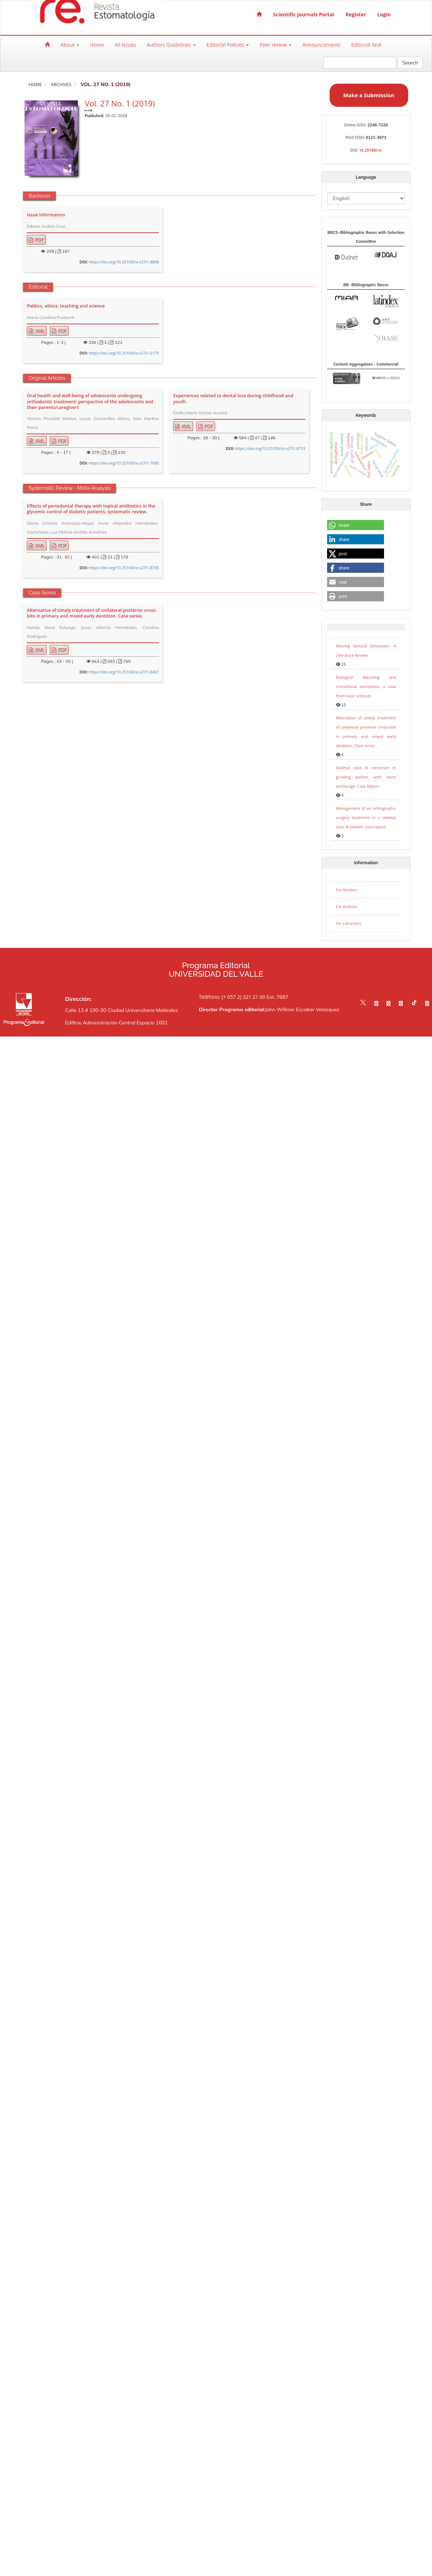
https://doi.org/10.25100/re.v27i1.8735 (124, 567)
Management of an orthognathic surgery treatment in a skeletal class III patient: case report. (366, 817)
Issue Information (46, 215)
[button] (355, 525)
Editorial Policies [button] (228, 44)
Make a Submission (368, 95)
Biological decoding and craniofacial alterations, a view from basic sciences (366, 686)
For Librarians (348, 923)
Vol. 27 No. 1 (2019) (120, 103)
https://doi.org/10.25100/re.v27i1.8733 (270, 448)
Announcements (321, 44)
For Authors (346, 906)
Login (384, 14)
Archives (61, 85)
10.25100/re (370, 150)
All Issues (125, 44)
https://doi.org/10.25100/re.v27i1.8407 (124, 672)
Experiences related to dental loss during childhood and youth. (233, 398)
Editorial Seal (366, 44)
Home (97, 44)
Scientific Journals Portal (303, 14)
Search (410, 62)
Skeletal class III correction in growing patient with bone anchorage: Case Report (366, 777)
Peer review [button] (276, 44)
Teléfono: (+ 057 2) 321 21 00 (232, 996)
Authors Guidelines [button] (171, 44)
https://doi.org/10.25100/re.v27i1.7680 (124, 463)
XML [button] (39, 330)
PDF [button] (39, 239)
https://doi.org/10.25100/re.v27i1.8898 (124, 261)
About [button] (69, 44)
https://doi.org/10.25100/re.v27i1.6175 (124, 353)
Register (356, 14)
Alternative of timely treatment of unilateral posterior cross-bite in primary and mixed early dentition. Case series (91, 613)
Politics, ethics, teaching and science (66, 306)
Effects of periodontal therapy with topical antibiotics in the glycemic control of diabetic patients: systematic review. (91, 509)
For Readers (347, 889)
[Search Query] (360, 63)
